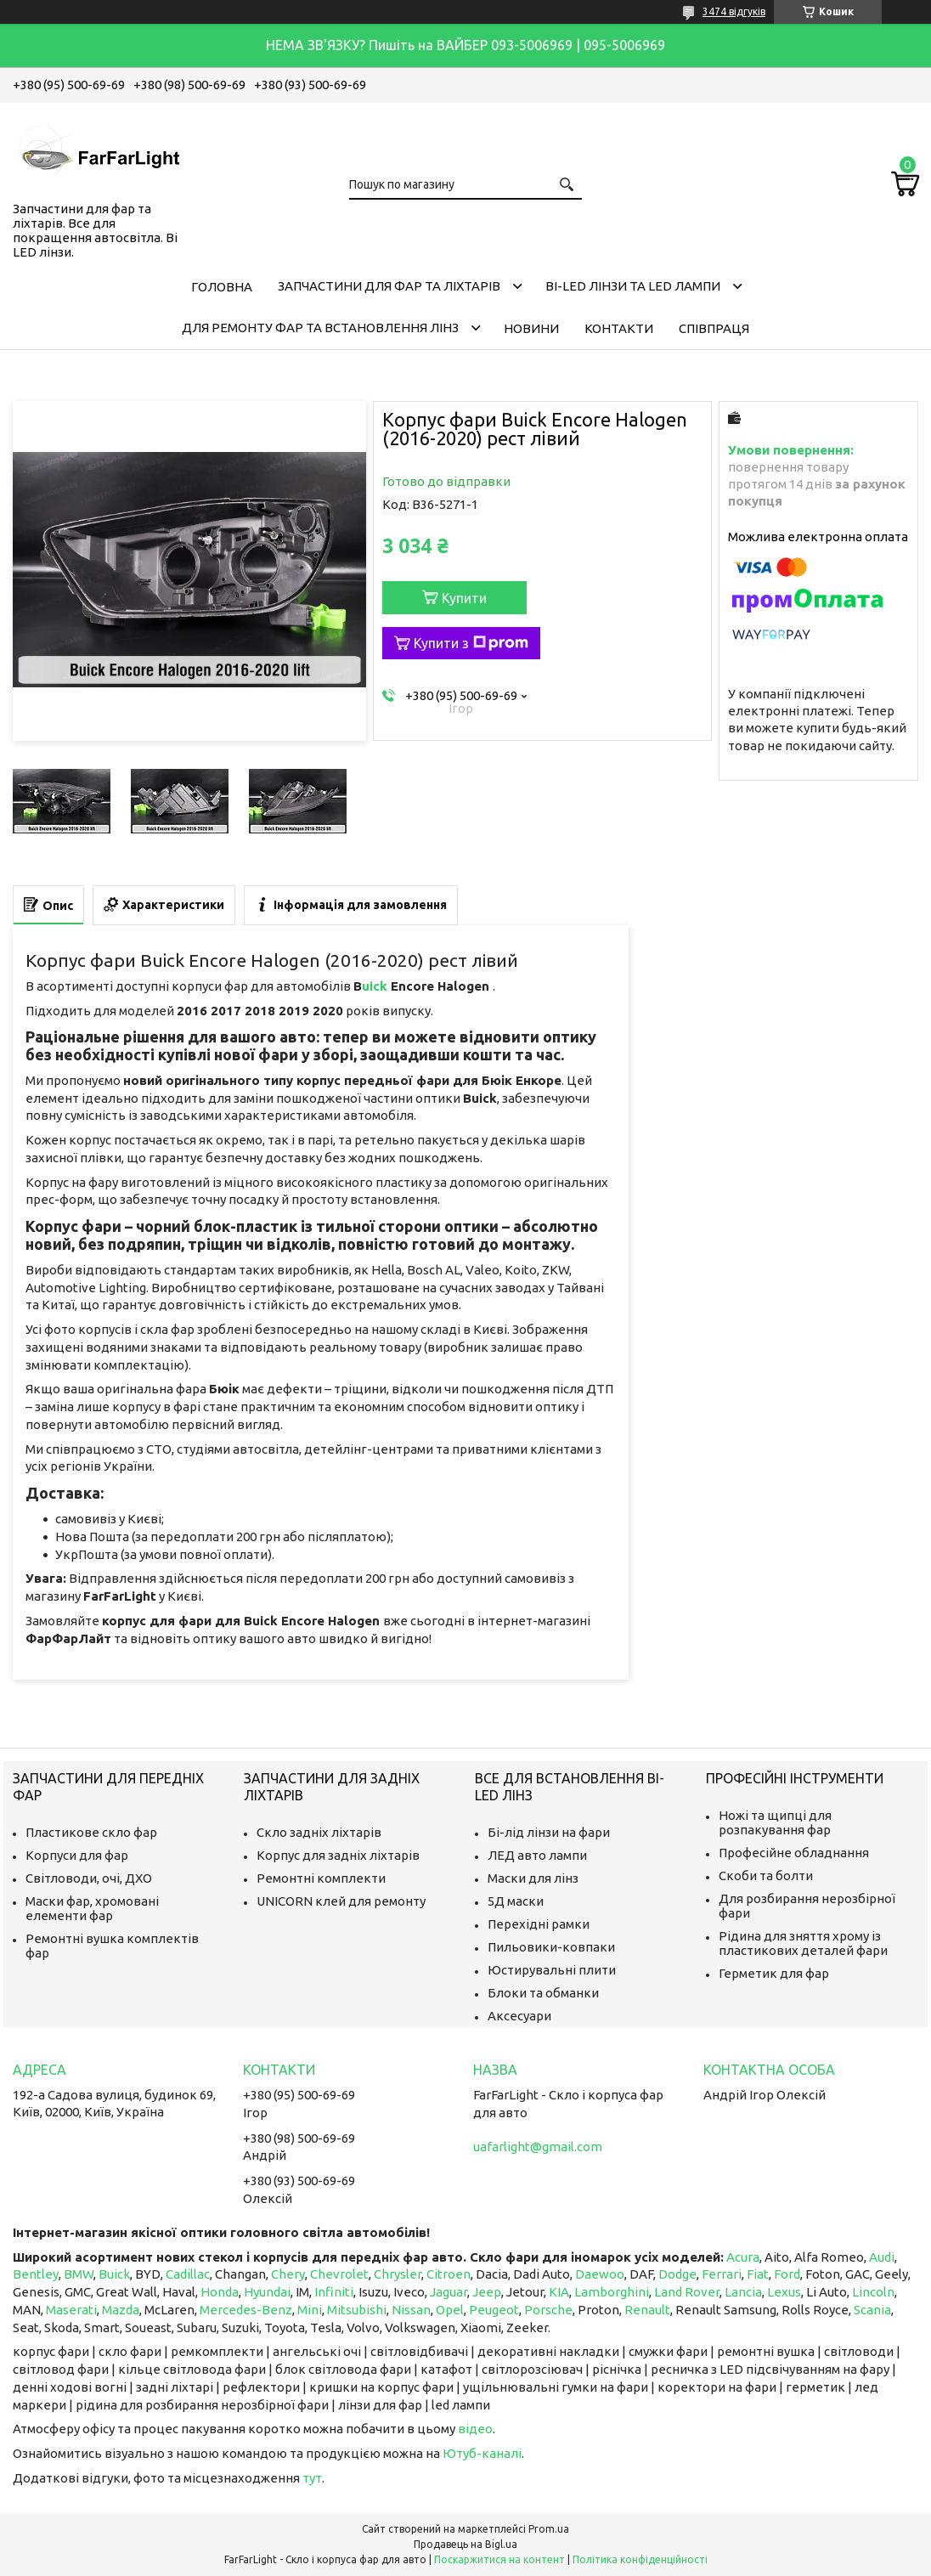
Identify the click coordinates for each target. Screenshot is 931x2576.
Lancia (743, 2292)
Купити (464, 598)
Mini (309, 2309)
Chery (288, 2274)
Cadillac (188, 2274)
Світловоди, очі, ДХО (88, 1878)
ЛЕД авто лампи (537, 1855)
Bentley (36, 2274)
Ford (787, 2274)
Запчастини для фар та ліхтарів (389, 286)
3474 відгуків (733, 11)
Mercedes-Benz (246, 2309)
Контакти (618, 328)
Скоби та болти (766, 1875)
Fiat (758, 2274)
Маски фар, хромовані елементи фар (92, 1908)
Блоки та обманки (543, 1993)
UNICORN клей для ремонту (341, 1901)
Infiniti (333, 2292)
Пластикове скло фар (91, 1832)
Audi (881, 2257)
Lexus (784, 2292)
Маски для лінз (533, 1878)
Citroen (448, 2274)
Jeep (486, 2292)
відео (475, 2428)
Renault (647, 2309)
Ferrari (722, 2274)
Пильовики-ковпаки (551, 1947)
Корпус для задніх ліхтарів (338, 1855)
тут (312, 2478)
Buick (114, 2274)
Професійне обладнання (794, 1852)
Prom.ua (548, 2528)
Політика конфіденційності (640, 2559)
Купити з (471, 643)
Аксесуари (519, 2015)
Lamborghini (611, 2292)
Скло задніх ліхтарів (319, 1832)
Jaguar (448, 2292)
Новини (531, 328)
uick (376, 986)
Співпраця (714, 328)
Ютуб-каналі (482, 2453)
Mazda (120, 2309)
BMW (78, 2274)
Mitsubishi (357, 2309)
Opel (450, 2309)
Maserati (71, 2309)
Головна (221, 287)
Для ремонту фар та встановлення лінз (320, 327)
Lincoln (873, 2292)
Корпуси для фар (76, 1855)
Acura (742, 2257)
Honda (219, 2292)
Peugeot (494, 2309)
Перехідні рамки (539, 1924)
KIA (559, 2292)
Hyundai (267, 2292)
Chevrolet (339, 2274)
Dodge (677, 2274)
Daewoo (599, 2274)
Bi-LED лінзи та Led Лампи (632, 286)
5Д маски (516, 1901)
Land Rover (686, 2292)
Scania (872, 2309)
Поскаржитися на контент (499, 2559)
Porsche (548, 2309)
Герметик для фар (774, 1973)
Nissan (411, 2309)
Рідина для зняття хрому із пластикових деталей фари (803, 1943)
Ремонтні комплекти (321, 1878)
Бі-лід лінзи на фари (549, 1832)
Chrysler (397, 2274)
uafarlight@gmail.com (537, 2146)
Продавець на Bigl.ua (465, 2544)
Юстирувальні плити (552, 1970)
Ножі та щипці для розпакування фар (775, 1822)
